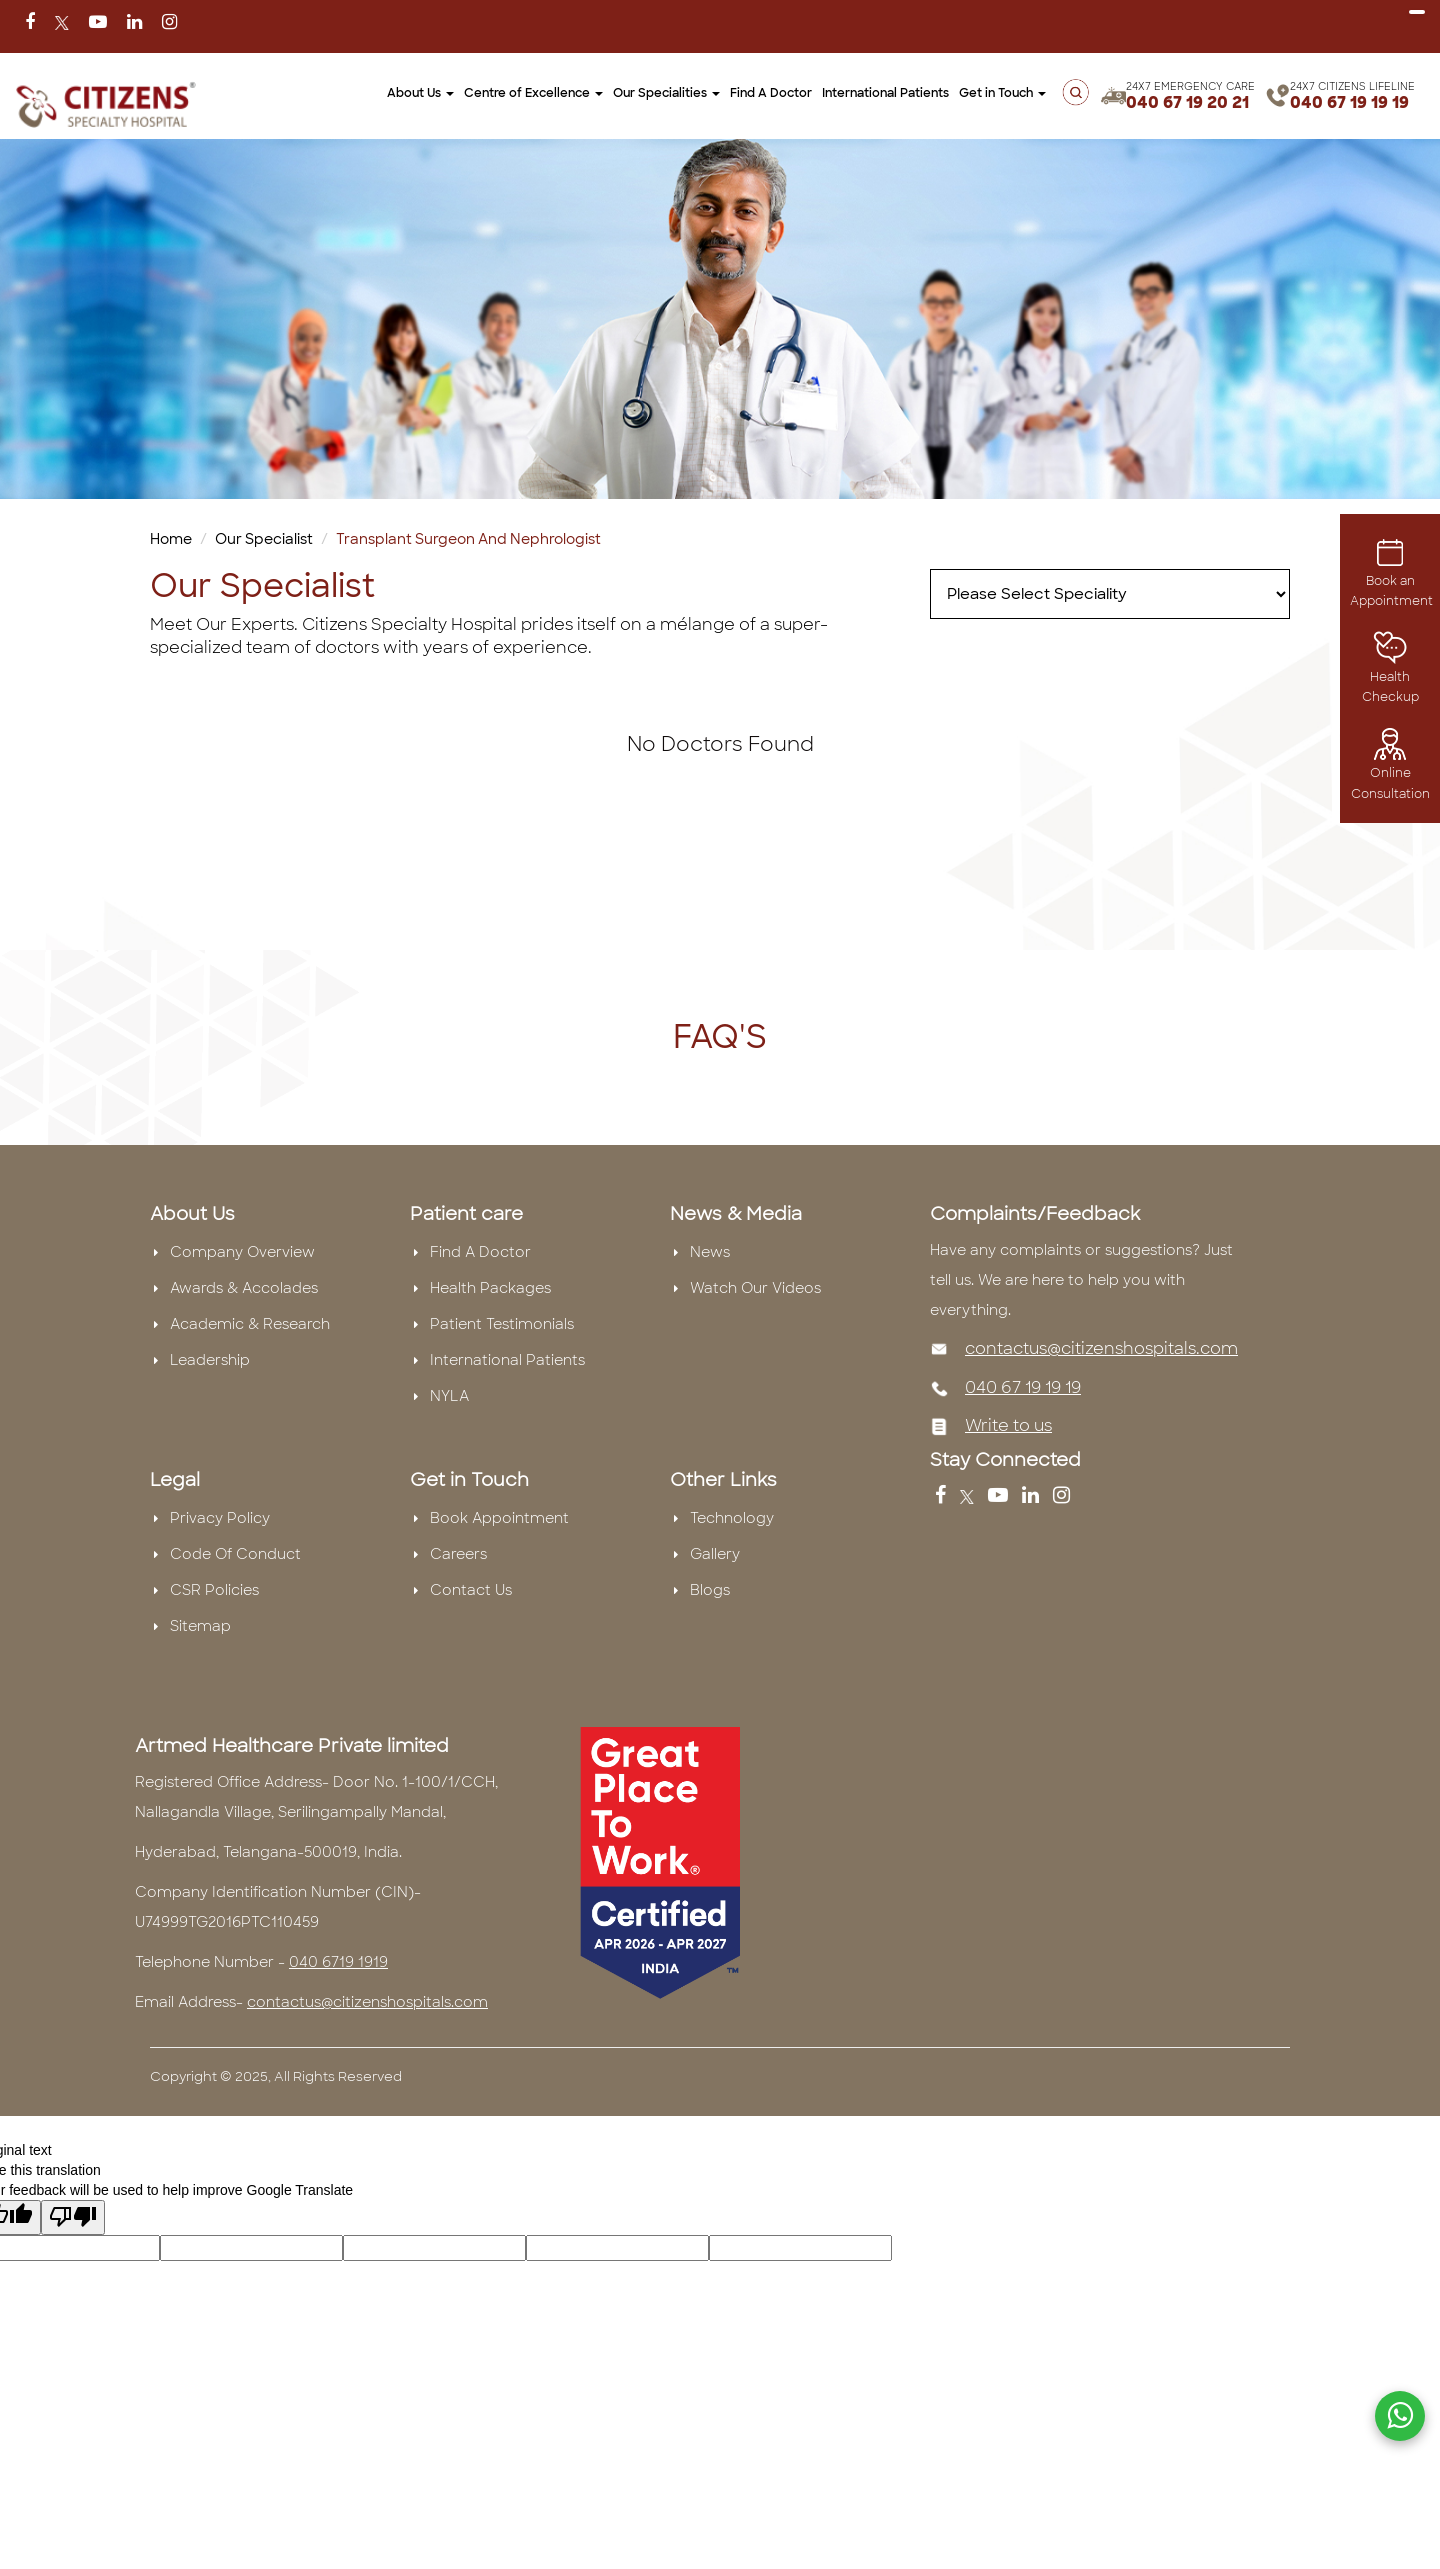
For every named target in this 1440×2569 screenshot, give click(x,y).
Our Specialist (264, 539)
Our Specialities (666, 93)
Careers (458, 1554)
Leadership (210, 1360)
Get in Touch (1002, 93)
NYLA (449, 1396)
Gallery (715, 1554)
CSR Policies (214, 1590)
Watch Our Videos (755, 1288)
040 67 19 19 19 (1349, 102)
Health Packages (490, 1288)
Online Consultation (1390, 769)
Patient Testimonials (502, 1324)
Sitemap (200, 1626)
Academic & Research (250, 1324)
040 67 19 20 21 (1187, 102)
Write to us (1008, 1425)
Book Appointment (499, 1518)
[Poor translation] (73, 2217)
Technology (732, 1518)
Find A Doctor (771, 93)
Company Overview (242, 1252)
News (710, 1252)
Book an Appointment (1391, 576)
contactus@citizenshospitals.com (1101, 1348)
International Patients (885, 93)
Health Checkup (1390, 672)
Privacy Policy (220, 1518)
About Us (420, 93)
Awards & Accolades (244, 1288)
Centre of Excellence (533, 93)
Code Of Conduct (235, 1554)
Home (171, 539)
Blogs (710, 1590)
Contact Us (471, 1590)
